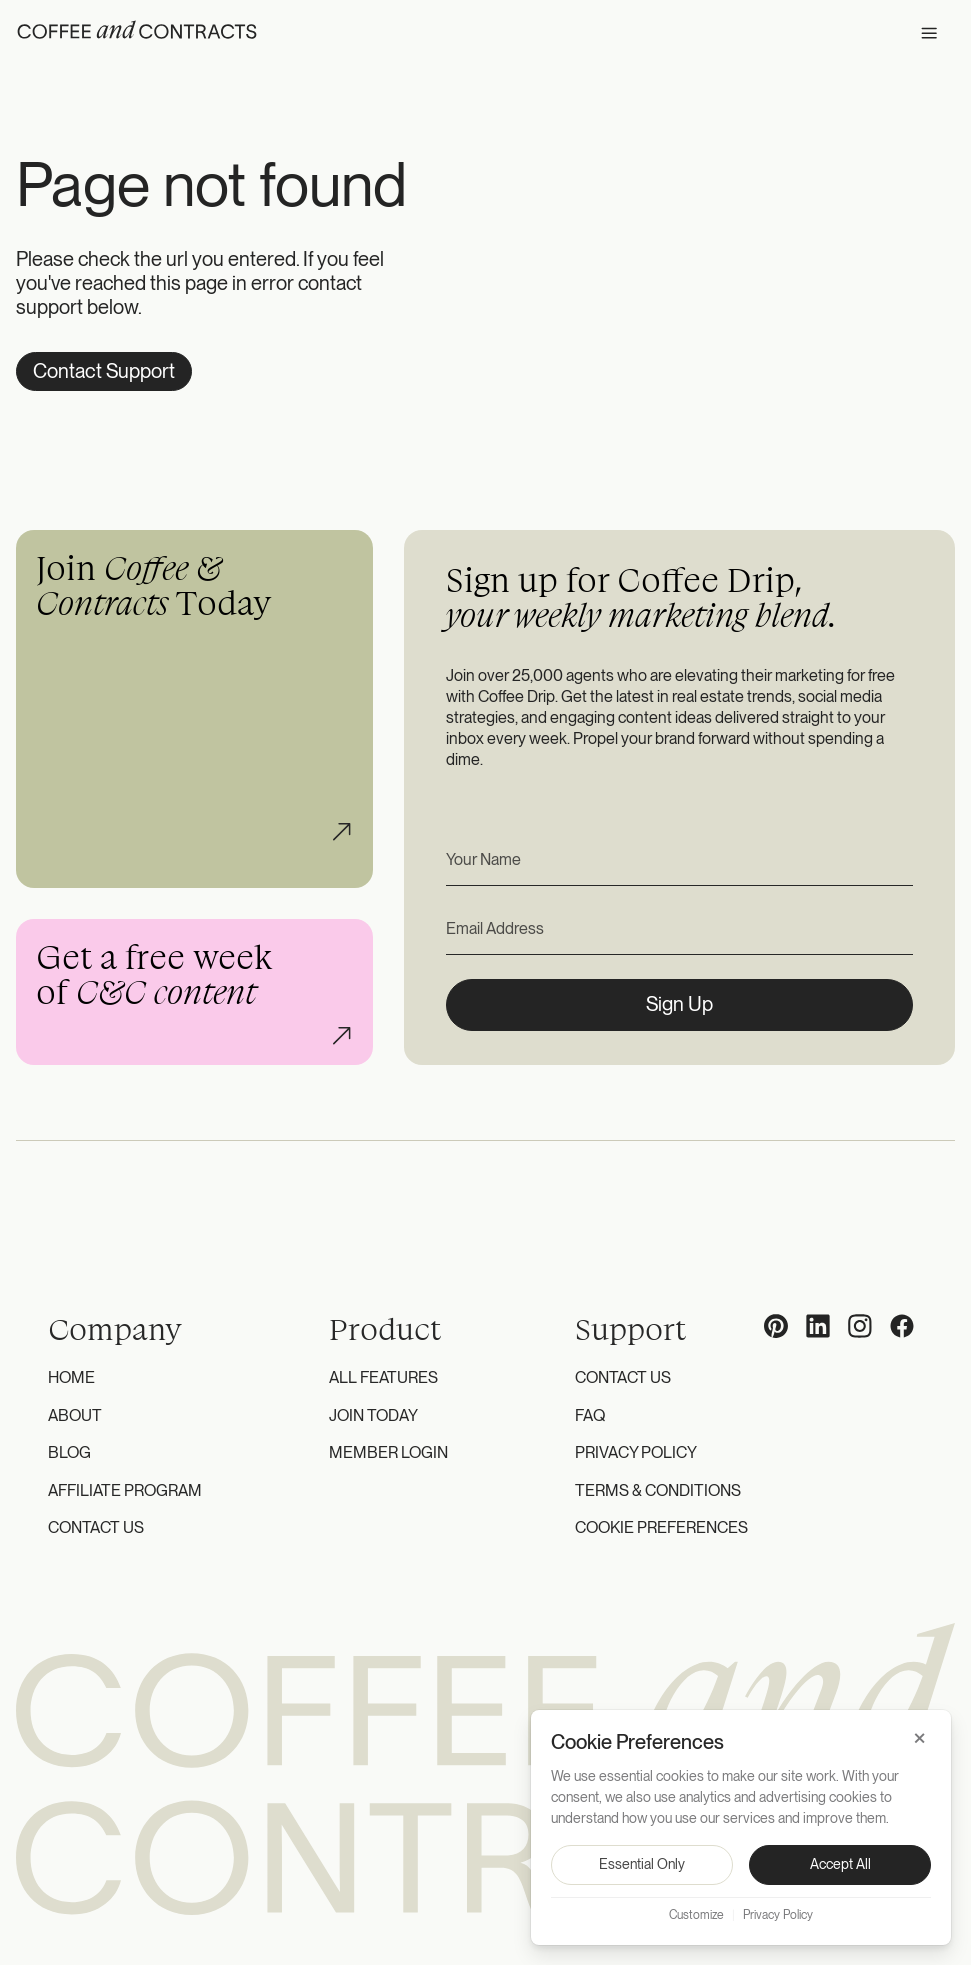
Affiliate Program (125, 1490)
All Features (383, 1377)
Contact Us (96, 1527)
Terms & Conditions (658, 1490)
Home (71, 1377)
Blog (69, 1452)
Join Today (373, 1415)
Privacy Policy (636, 1452)
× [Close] (919, 1738)
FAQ (590, 1415)
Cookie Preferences (661, 1527)
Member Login (388, 1452)
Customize (696, 1915)
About (75, 1415)
